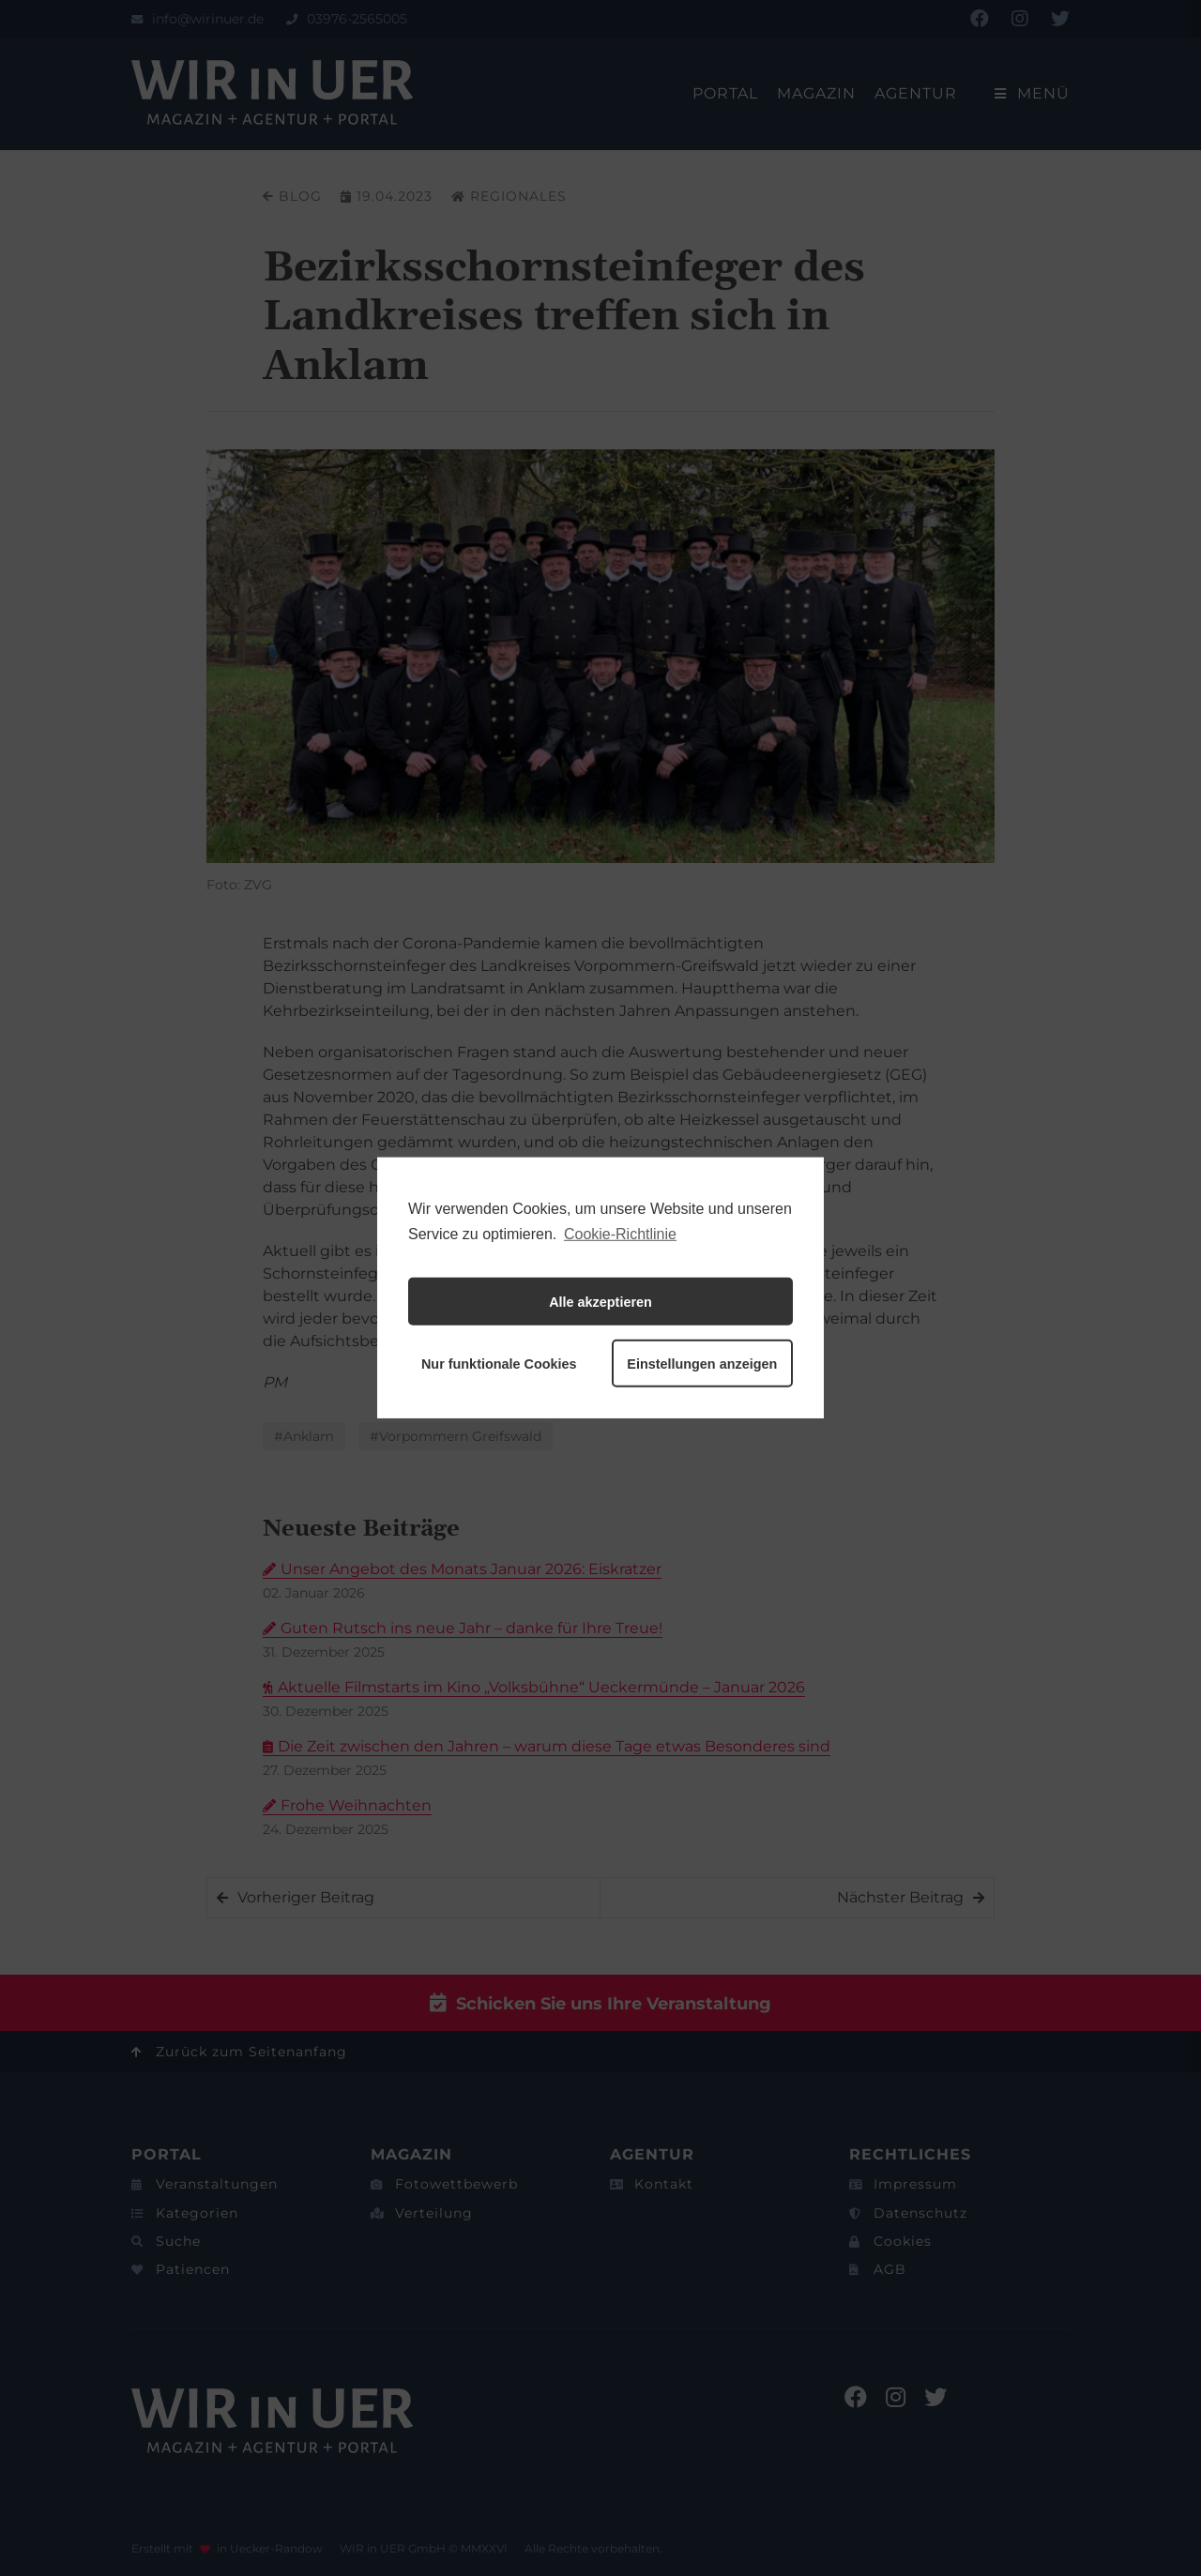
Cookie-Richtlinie (620, 1234)
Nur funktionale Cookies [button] (499, 1363)
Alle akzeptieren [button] (600, 1302)
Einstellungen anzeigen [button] (702, 1363)
